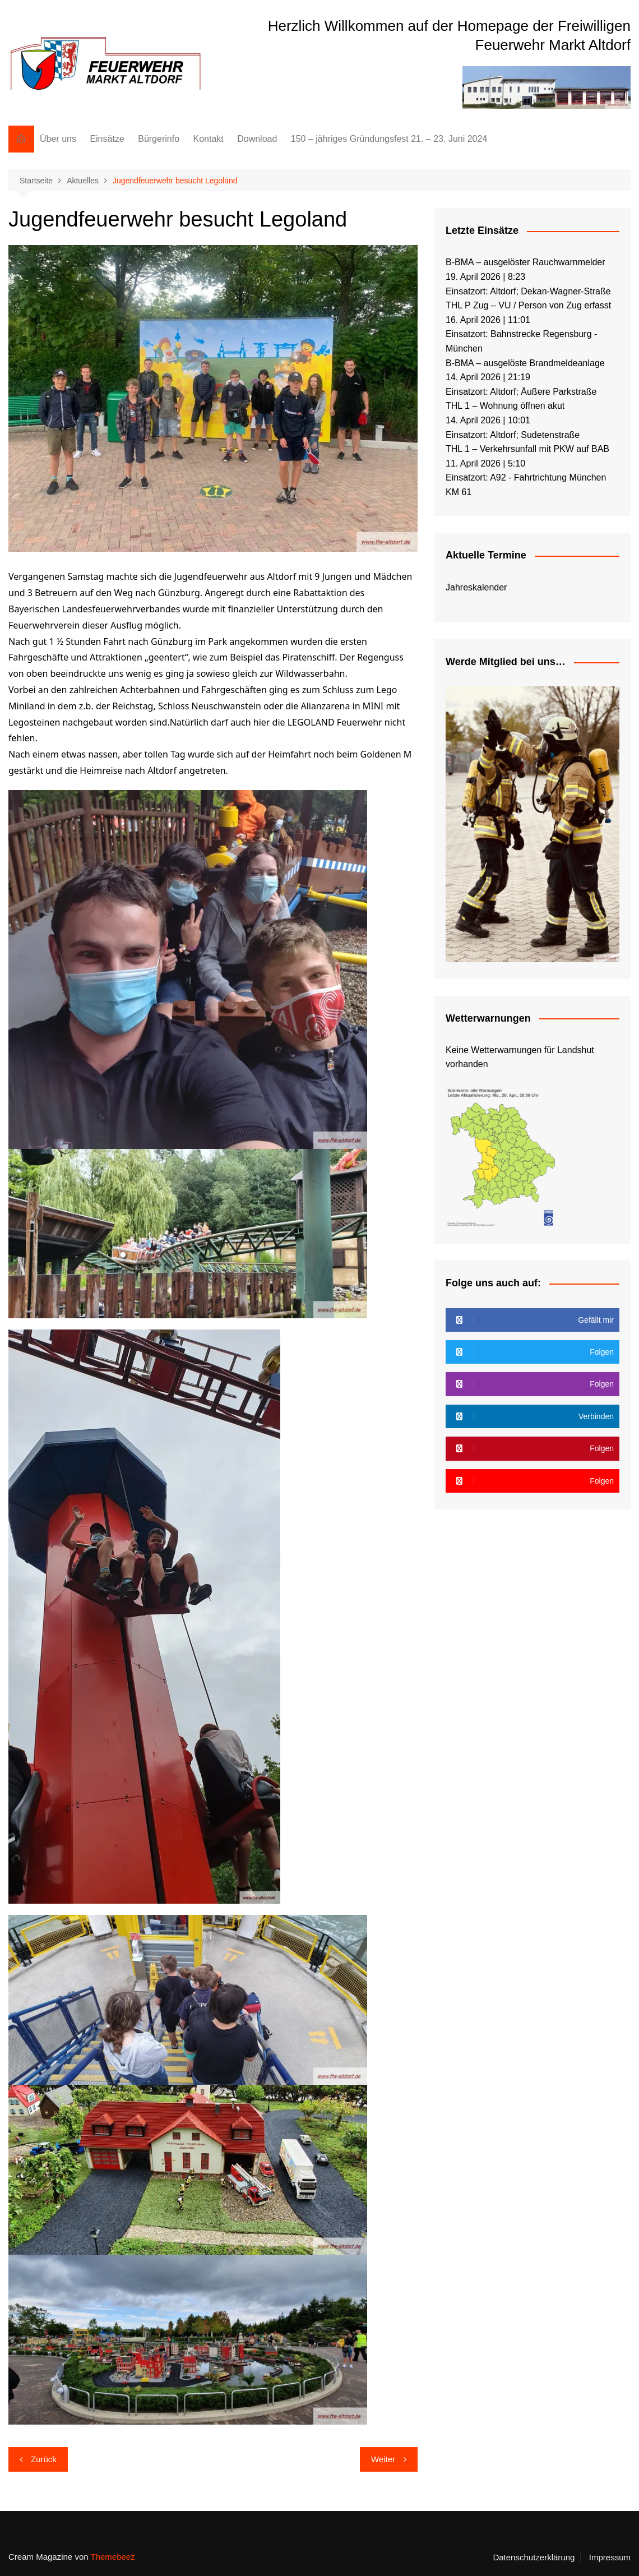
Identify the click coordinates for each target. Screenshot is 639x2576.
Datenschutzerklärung (534, 2557)
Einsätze (107, 139)
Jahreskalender (476, 587)
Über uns (58, 139)
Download (257, 139)
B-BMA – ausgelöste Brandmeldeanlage (525, 363)
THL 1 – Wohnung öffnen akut (505, 405)
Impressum (610, 2557)
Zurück (44, 2459)
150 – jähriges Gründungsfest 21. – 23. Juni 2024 (389, 139)
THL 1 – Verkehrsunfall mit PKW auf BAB (527, 449)
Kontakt (208, 139)
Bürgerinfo (158, 139)
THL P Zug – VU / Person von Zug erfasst (528, 305)
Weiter (383, 2459)
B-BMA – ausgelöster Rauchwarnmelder (525, 262)
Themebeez (112, 2556)
